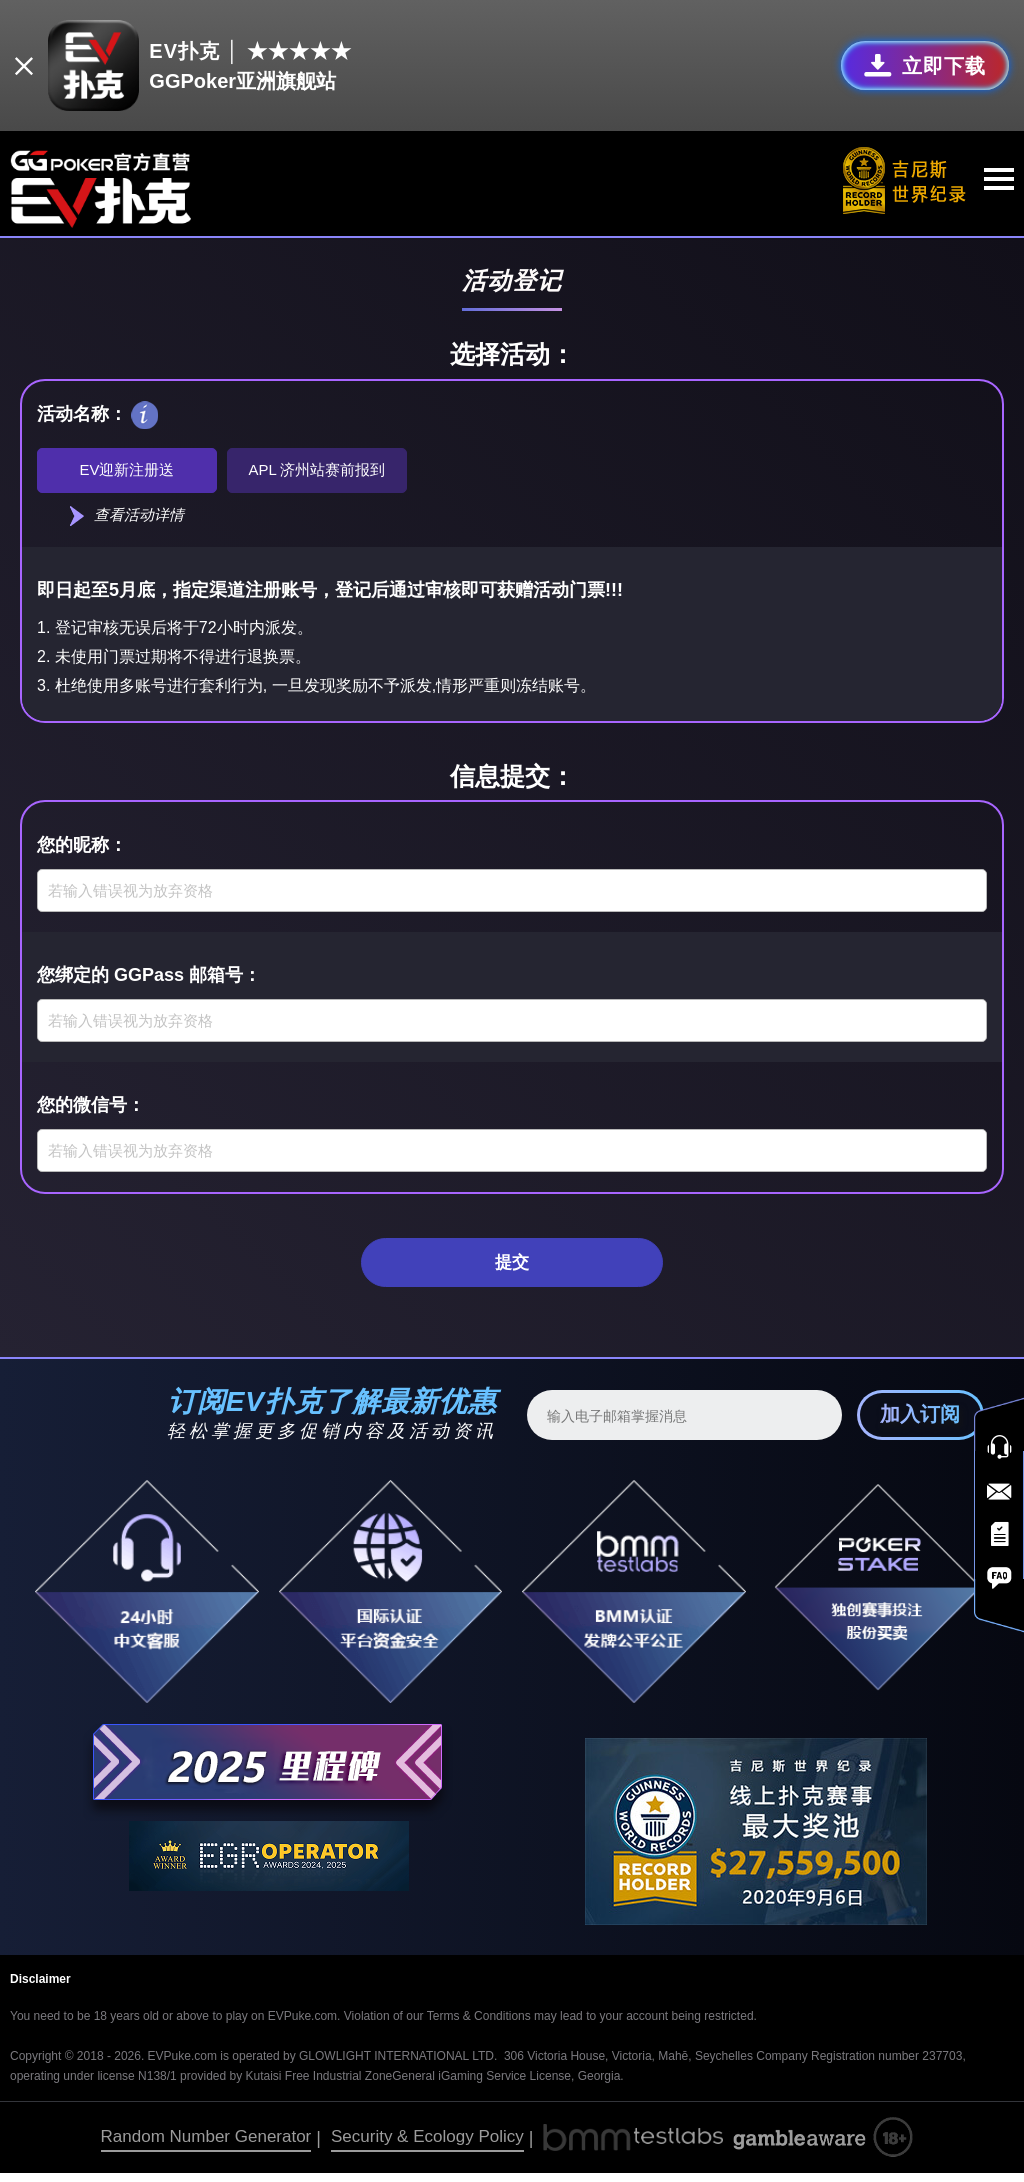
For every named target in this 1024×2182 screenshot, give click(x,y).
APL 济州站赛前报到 (317, 469)
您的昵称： (82, 850)
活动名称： (82, 411)
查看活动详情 (127, 519)
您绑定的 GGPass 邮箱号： (149, 980)
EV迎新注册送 (126, 469)
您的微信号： (91, 1110)
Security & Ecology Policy (427, 2146)
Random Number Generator (206, 2146)
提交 (512, 1270)
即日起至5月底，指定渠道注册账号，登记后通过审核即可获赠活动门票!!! (330, 596)
